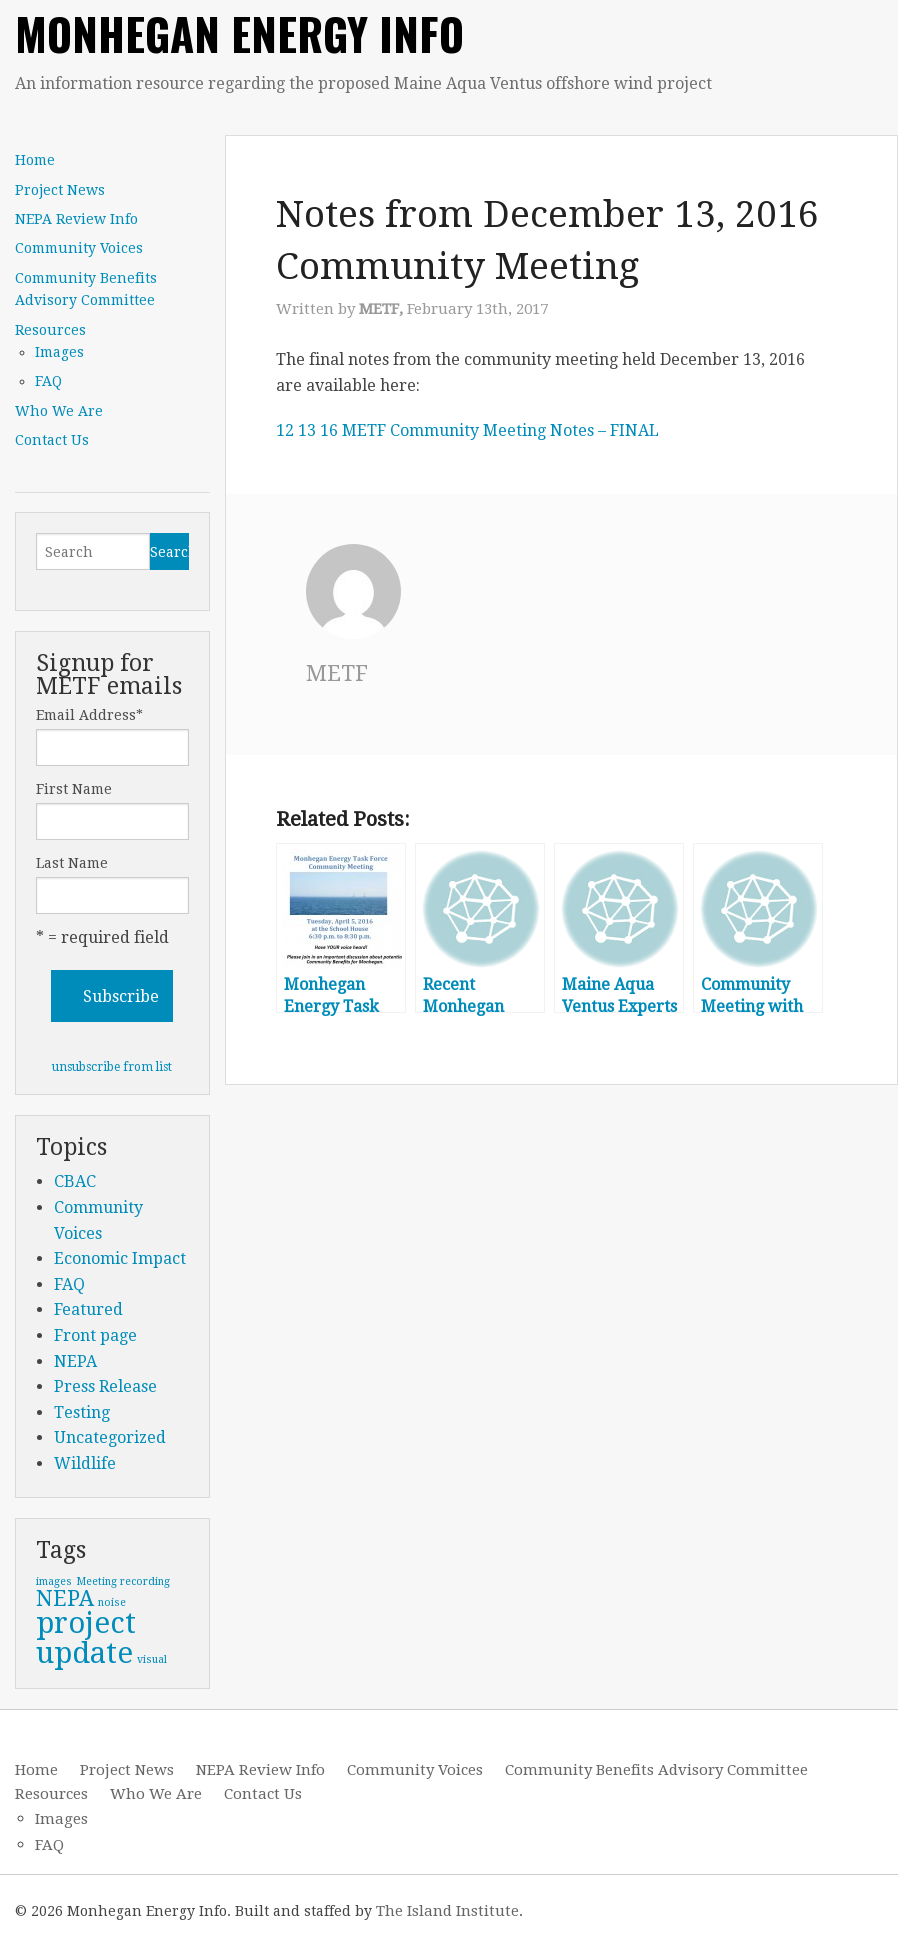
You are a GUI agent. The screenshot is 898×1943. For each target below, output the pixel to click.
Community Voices (79, 248)
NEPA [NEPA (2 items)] (65, 1598)
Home (35, 160)
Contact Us (52, 440)
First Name (74, 789)
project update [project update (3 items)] (86, 1637)
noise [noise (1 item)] (112, 1602)
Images (59, 352)
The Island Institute (447, 1911)
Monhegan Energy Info (239, 33)
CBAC (75, 1181)
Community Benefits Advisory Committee (86, 289)
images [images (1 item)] (54, 1581)
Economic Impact (120, 1258)
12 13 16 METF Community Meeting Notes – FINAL (467, 430)
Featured (88, 1309)
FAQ (48, 381)
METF (338, 673)
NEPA (75, 1361)
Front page (95, 1335)
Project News (60, 190)
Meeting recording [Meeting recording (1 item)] (123, 1581)
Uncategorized (110, 1437)
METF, (383, 309)
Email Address (89, 715)
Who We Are (59, 411)
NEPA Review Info (76, 219)
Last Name (72, 863)
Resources (50, 330)
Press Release (105, 1386)
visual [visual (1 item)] (152, 1659)
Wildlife (85, 1463)
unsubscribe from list (112, 1067)
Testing (82, 1412)
